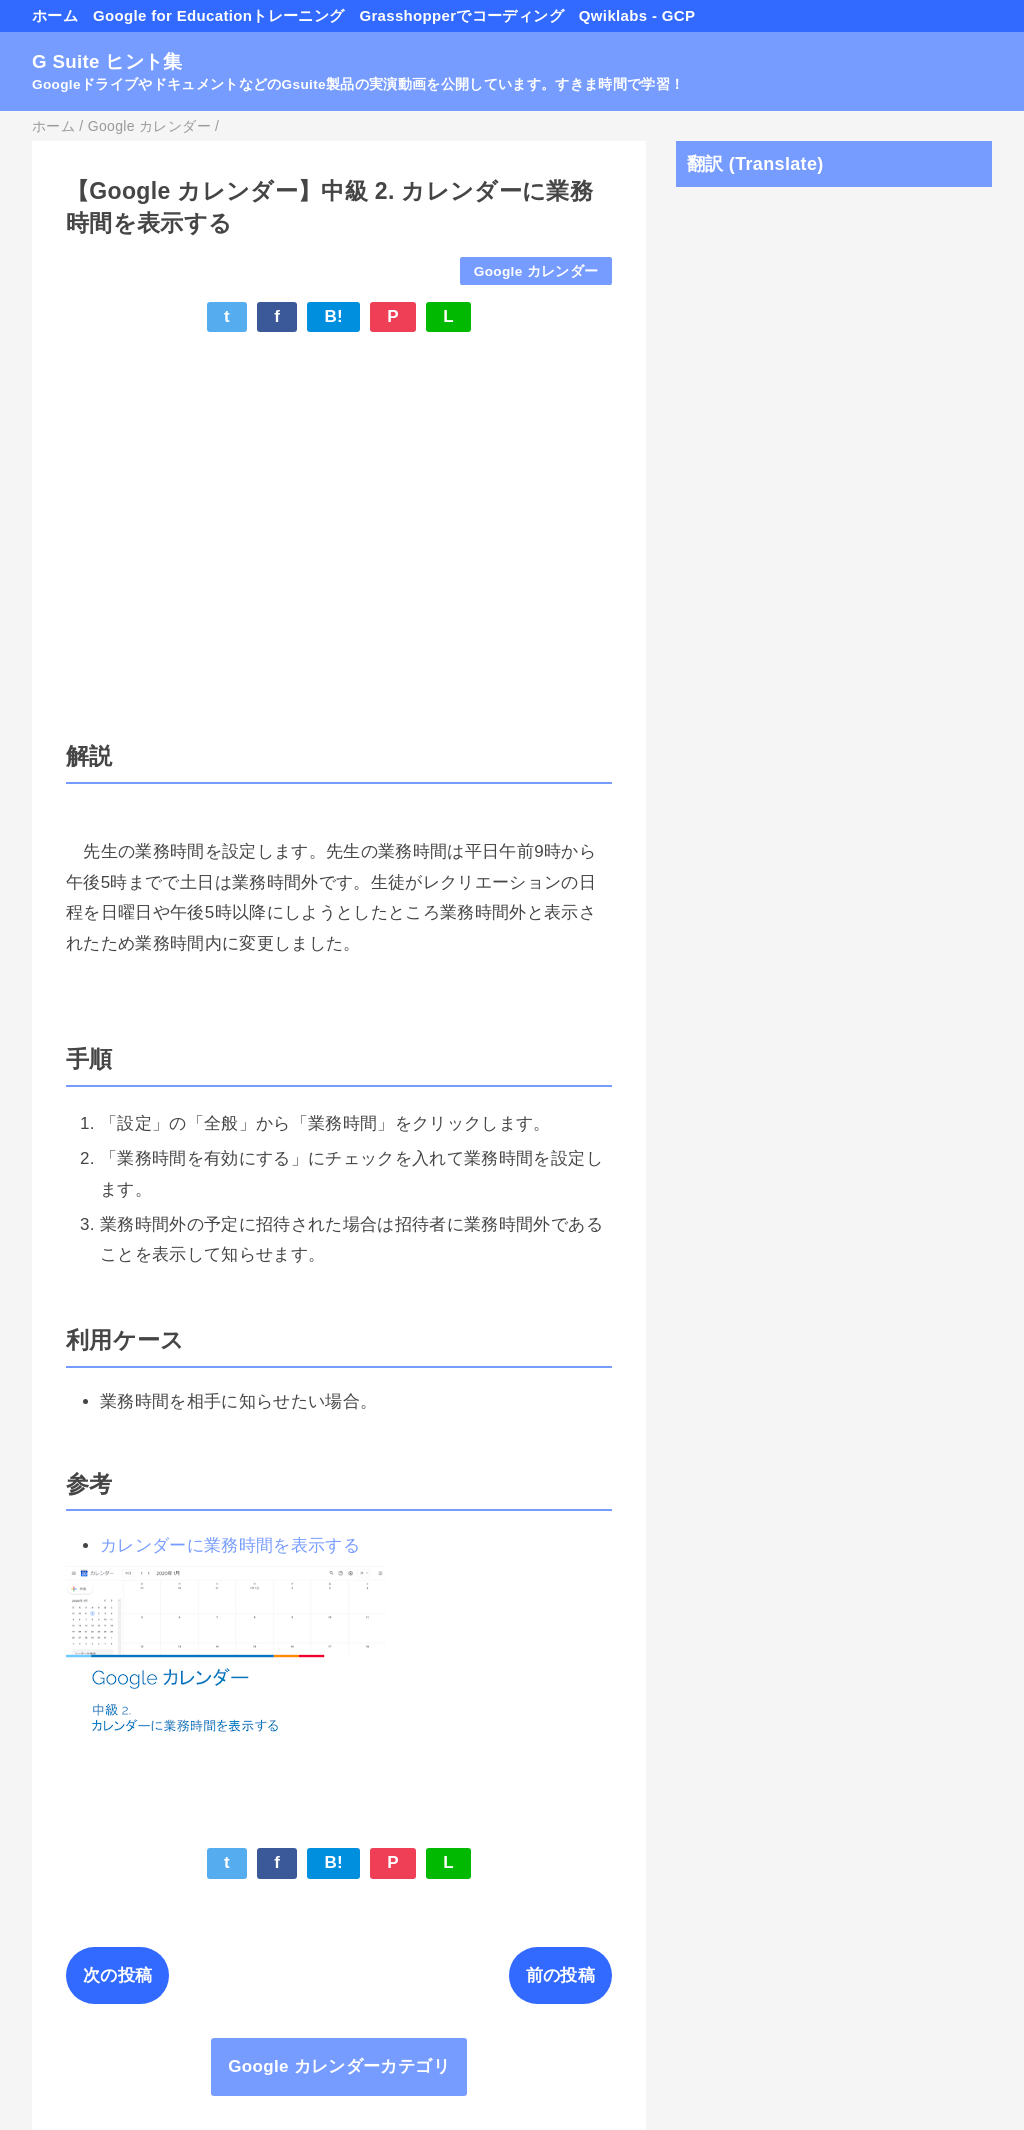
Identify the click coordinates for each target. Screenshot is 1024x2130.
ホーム (55, 15)
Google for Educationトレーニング (218, 15)
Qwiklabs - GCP (637, 15)
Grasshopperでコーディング (461, 15)
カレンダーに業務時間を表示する (230, 1545)
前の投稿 (560, 1975)
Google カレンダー (536, 271)
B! (333, 316)
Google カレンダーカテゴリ (339, 2066)
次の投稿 (117, 1975)
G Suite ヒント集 (107, 61)
